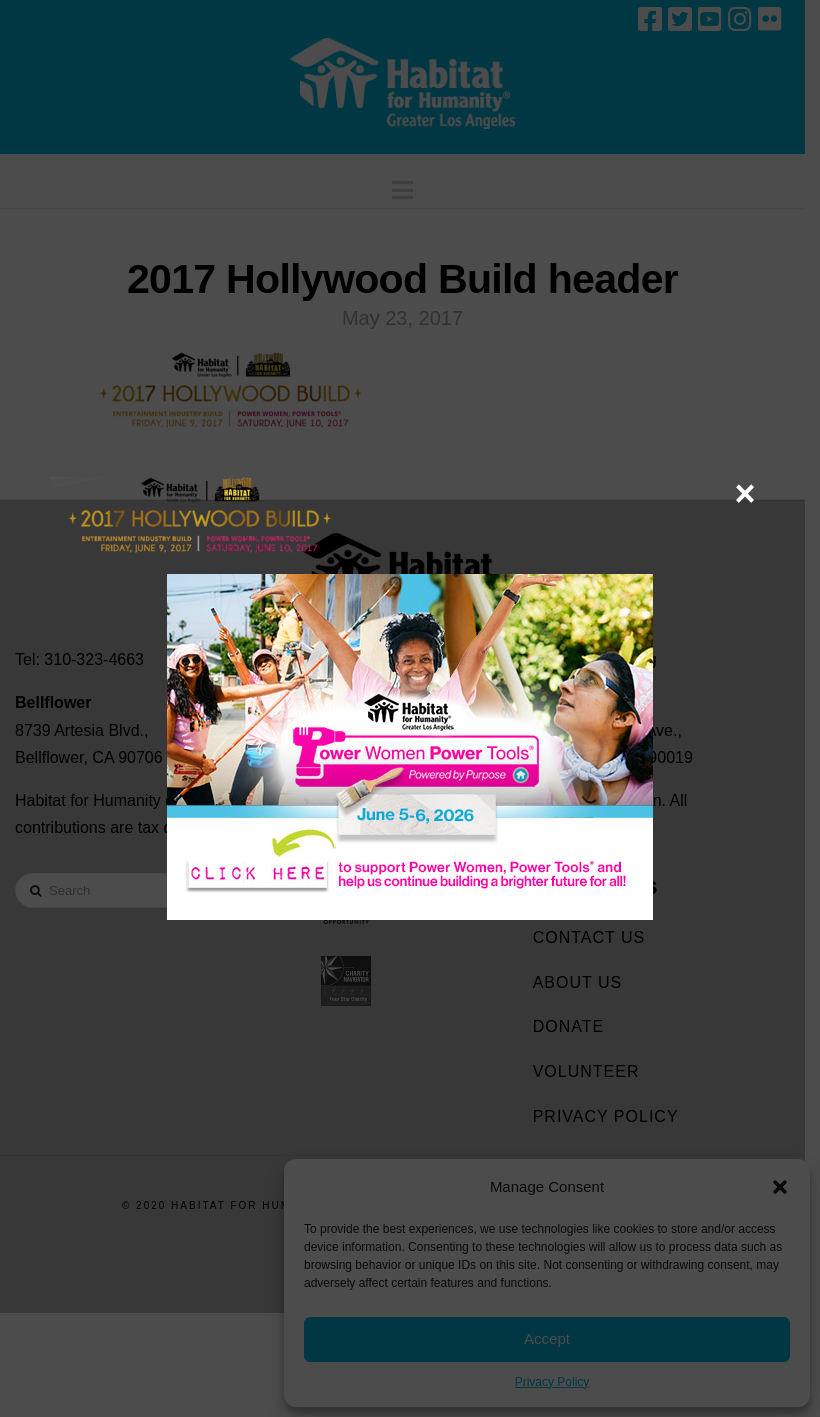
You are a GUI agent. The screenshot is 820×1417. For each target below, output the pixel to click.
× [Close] (744, 493)
